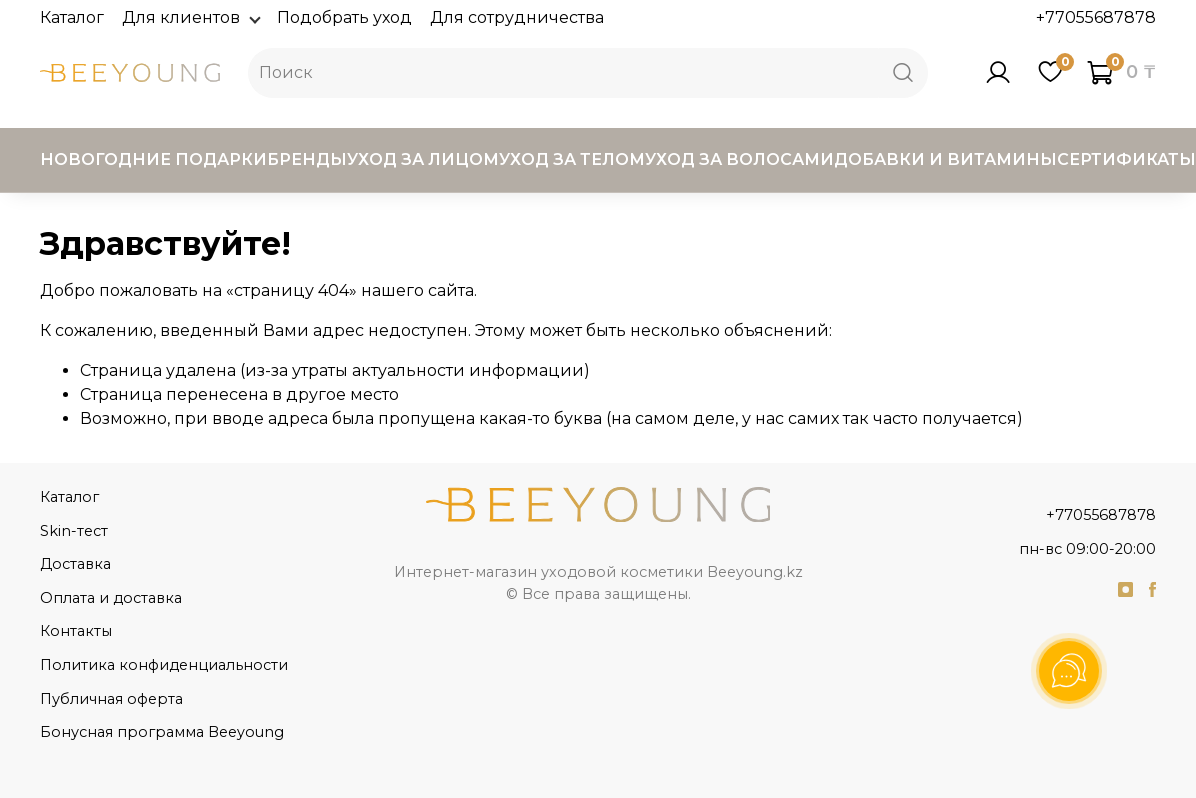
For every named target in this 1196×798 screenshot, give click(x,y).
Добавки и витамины (945, 159)
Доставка (75, 564)
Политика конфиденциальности (164, 665)
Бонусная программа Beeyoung (162, 732)
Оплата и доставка (111, 598)
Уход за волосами (739, 159)
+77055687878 (1096, 17)
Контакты (76, 631)
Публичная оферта (111, 699)
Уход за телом (572, 159)
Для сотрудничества (517, 17)
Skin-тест (74, 531)
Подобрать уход (344, 17)
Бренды (307, 159)
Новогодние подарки (153, 159)
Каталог (72, 17)
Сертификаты (1126, 159)
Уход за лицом (423, 159)
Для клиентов (190, 17)
